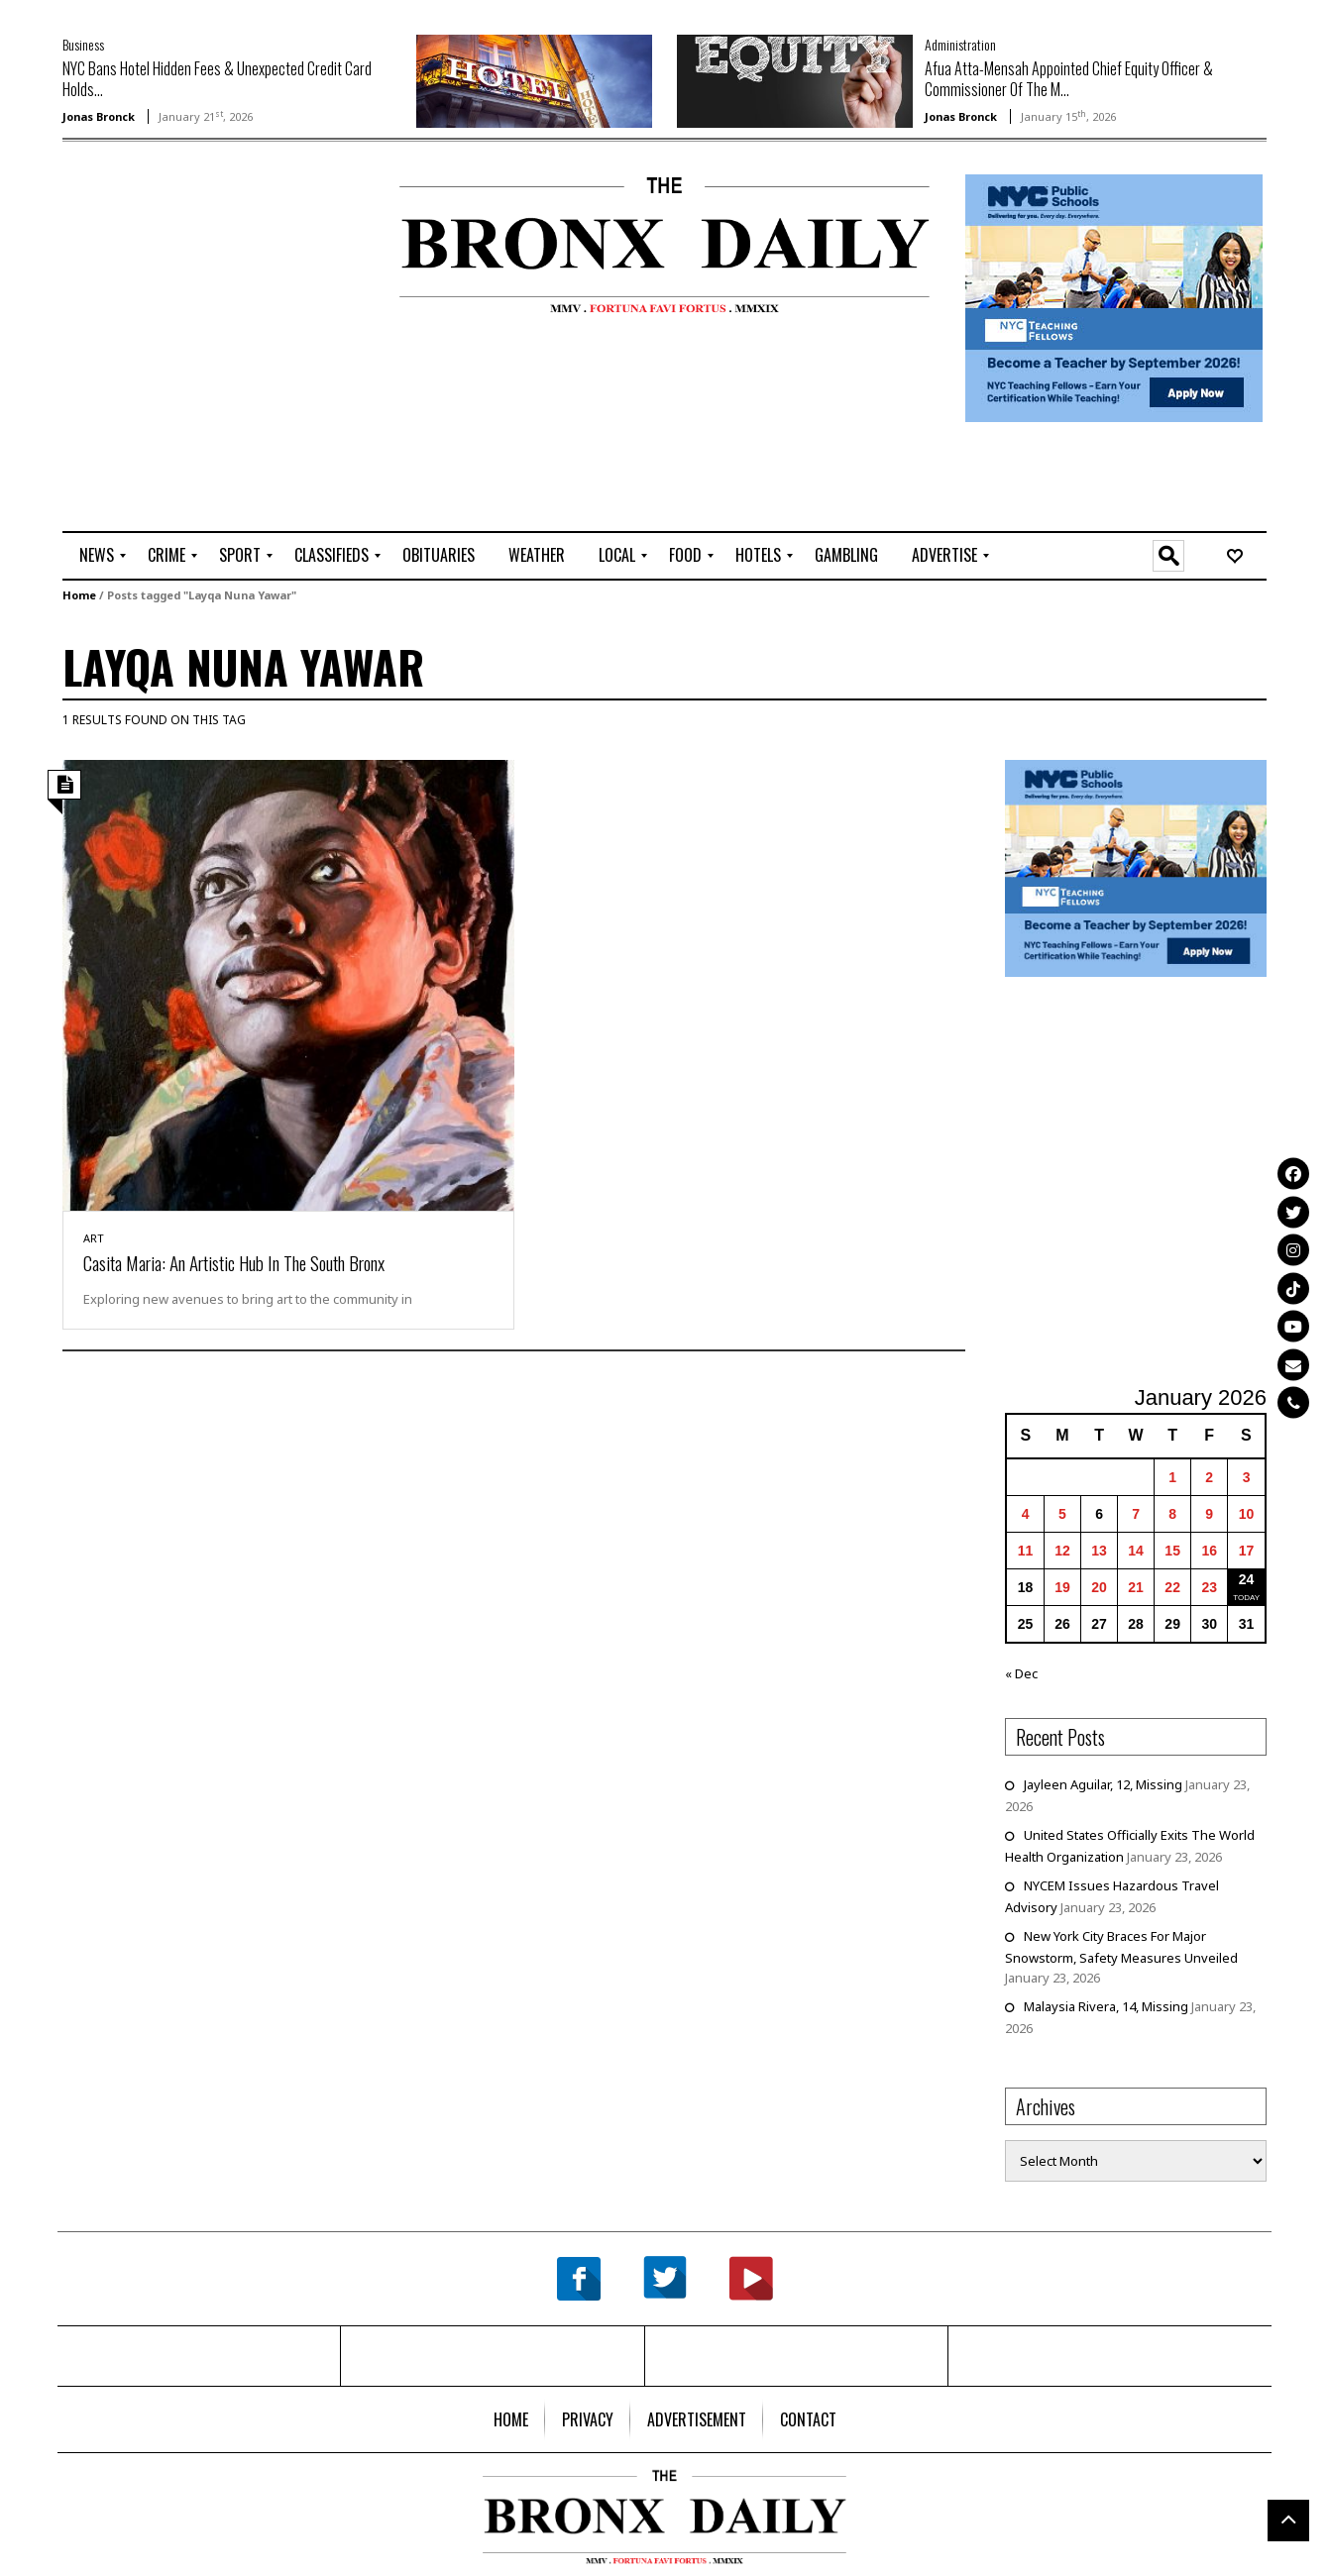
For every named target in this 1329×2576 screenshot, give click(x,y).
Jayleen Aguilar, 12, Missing (1103, 1784)
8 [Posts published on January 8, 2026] (1172, 1514)
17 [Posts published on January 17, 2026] (1247, 1550)
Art (93, 1238)
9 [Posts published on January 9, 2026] (1209, 1514)
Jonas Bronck (98, 116)
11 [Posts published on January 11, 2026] (1026, 1550)
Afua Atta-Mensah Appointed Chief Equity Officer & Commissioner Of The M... (1069, 78)
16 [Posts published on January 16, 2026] (1209, 1550)
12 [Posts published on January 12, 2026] (1062, 1550)
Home (79, 595)
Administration (960, 44)
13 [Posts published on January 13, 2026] (1099, 1550)
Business (83, 44)
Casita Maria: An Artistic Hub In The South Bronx (234, 1262)
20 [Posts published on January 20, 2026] (1099, 1587)
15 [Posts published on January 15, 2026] (1172, 1550)
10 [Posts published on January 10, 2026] (1247, 1514)
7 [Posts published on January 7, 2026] (1136, 1514)
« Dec (1021, 1673)
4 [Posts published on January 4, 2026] (1026, 1514)
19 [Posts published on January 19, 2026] (1062, 1587)
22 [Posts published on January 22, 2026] (1172, 1587)
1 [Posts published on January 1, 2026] (1172, 1477)
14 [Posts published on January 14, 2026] (1136, 1550)
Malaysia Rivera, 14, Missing (1106, 2006)
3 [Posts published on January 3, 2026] (1247, 1477)
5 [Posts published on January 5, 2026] (1062, 1514)
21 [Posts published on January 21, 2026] (1136, 1587)
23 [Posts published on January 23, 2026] (1209, 1587)
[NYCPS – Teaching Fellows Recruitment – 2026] (1114, 296)
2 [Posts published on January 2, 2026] (1209, 1477)
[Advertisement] (178, 238)
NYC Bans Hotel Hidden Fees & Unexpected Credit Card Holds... (217, 78)
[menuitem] (96, 556)
